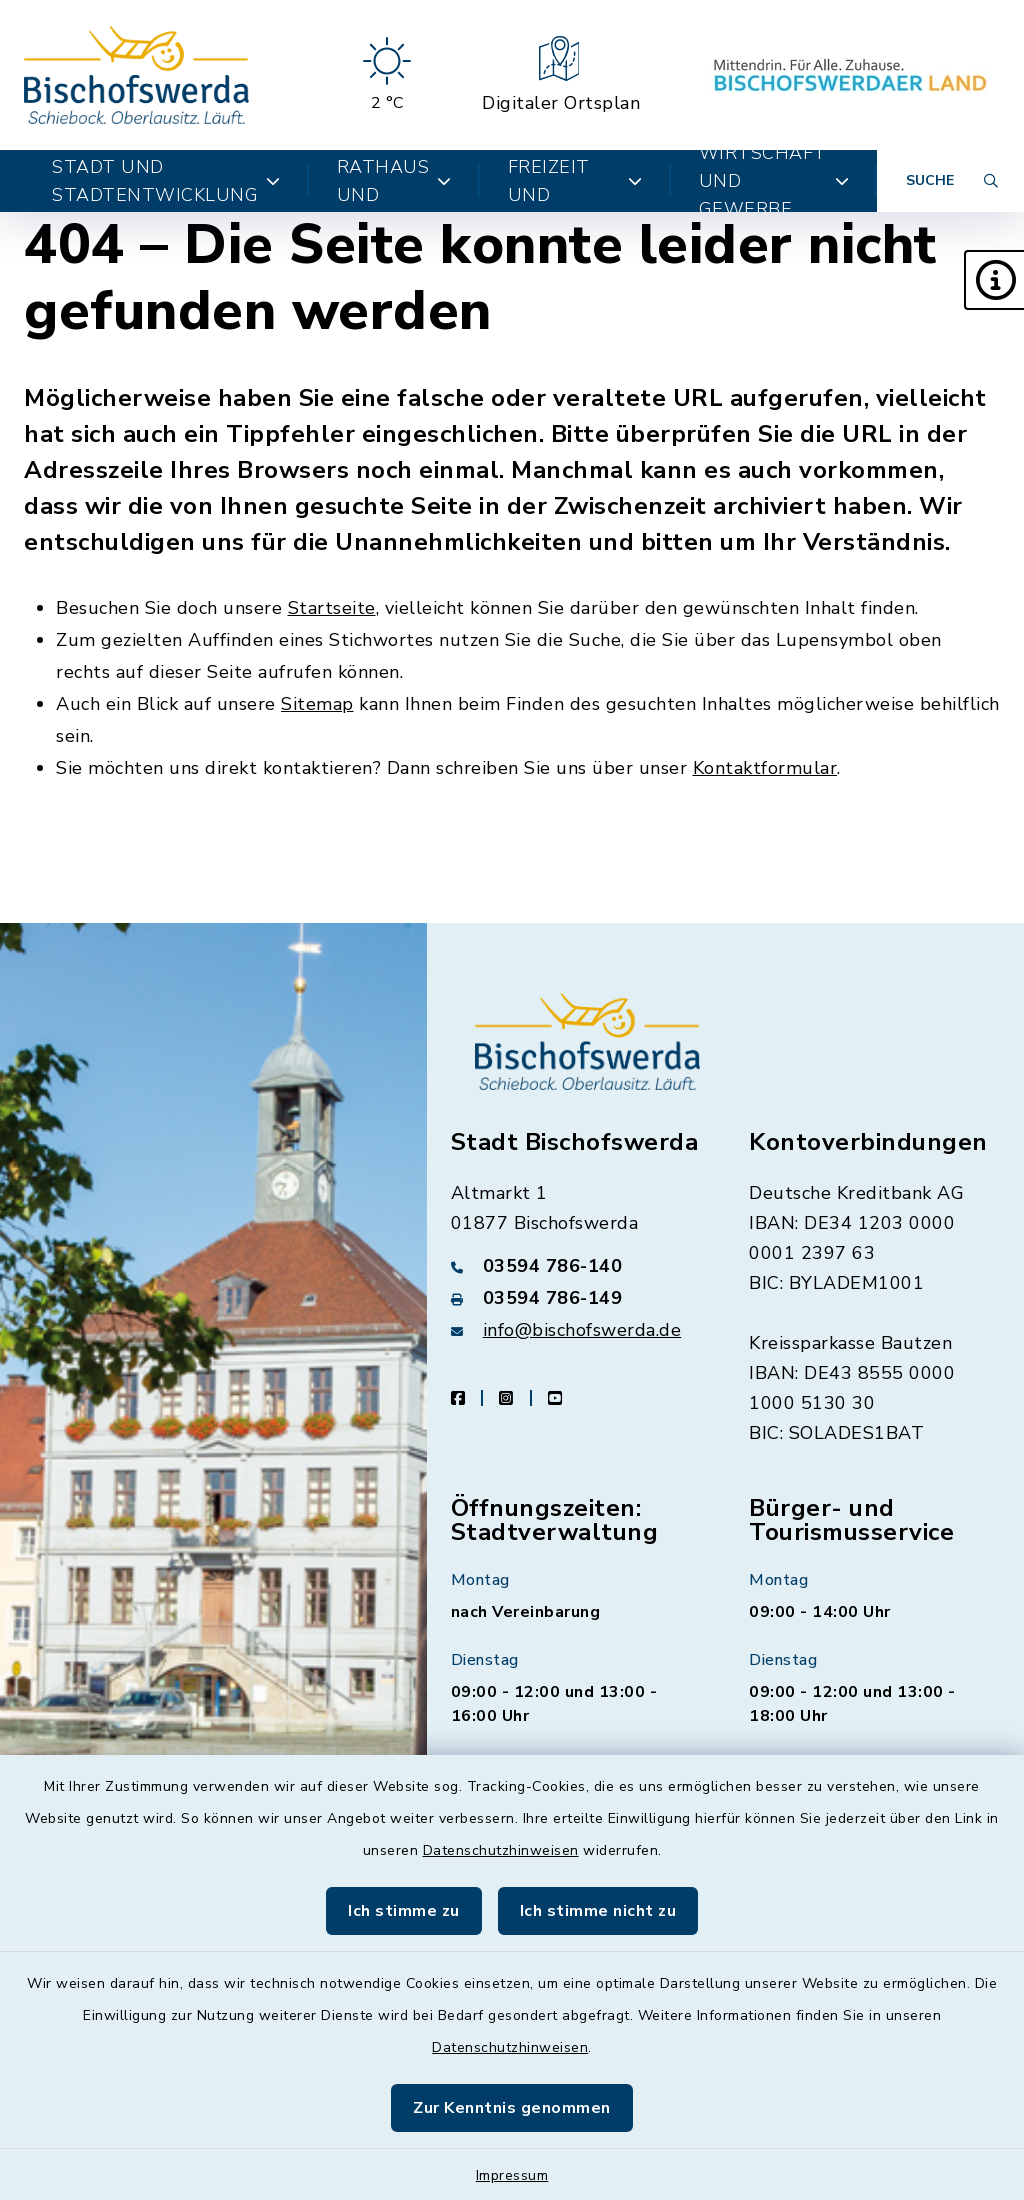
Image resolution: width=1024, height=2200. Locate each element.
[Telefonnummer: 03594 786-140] (576, 1266)
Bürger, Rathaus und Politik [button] (394, 181)
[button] (994, 280)
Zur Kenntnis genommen (512, 2108)
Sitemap (317, 704)
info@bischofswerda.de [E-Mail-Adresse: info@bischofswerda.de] (582, 1330)
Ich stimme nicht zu (598, 1911)
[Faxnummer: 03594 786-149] (576, 1298)
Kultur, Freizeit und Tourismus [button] (575, 181)
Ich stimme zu (404, 1911)
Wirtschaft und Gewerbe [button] (774, 181)
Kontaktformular (765, 768)
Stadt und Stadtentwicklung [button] (166, 181)
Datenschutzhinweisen (501, 1850)
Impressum (512, 2175)
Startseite (332, 608)
